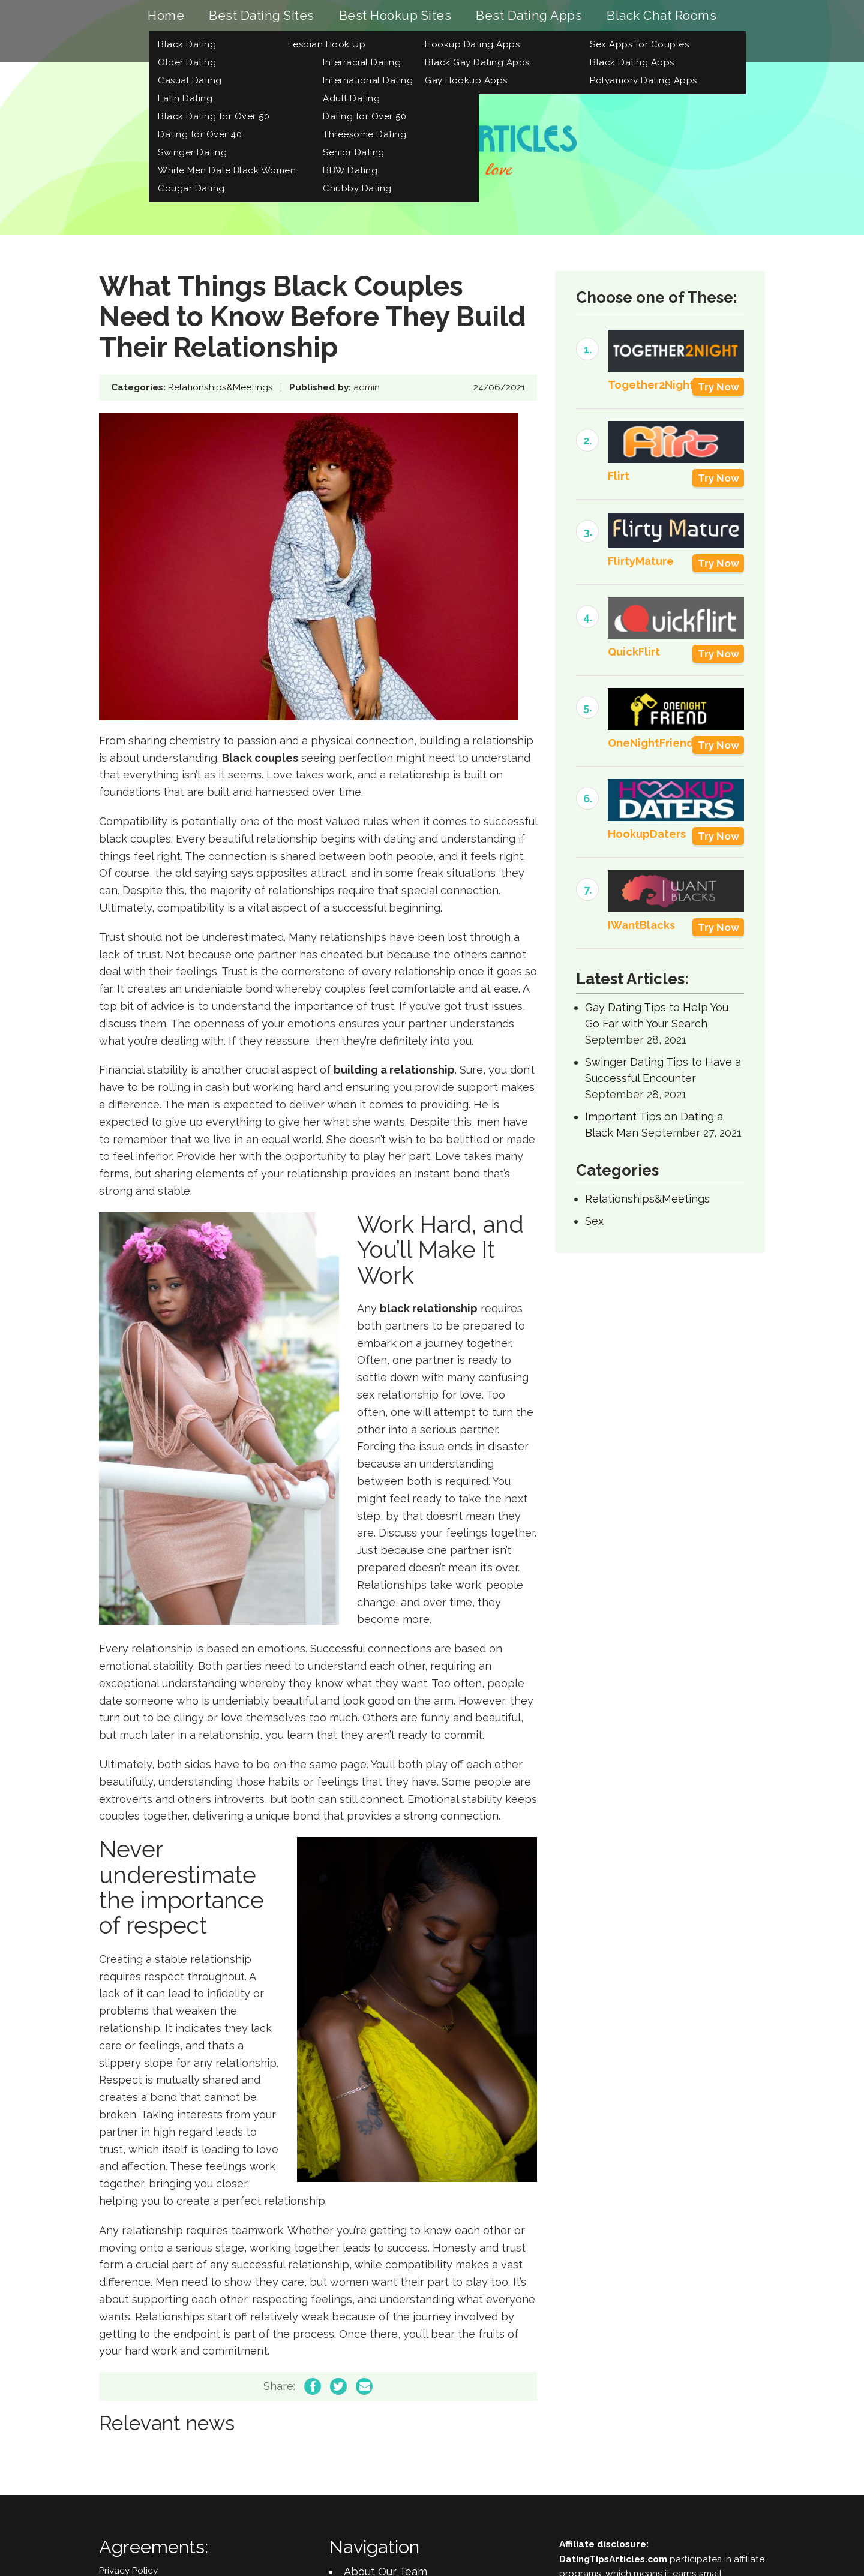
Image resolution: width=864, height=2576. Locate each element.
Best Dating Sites (261, 15)
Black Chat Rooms (661, 15)
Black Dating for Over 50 (213, 116)
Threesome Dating (364, 134)
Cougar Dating (191, 188)
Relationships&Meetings (220, 388)
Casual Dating (190, 80)
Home (166, 15)
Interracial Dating (362, 62)
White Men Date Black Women (227, 170)
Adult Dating (351, 98)
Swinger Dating (192, 152)
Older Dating (187, 62)
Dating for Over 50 (364, 116)
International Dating (368, 80)
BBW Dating (350, 170)
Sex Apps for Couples (639, 44)
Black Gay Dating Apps (477, 62)
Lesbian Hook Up (327, 44)
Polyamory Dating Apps (643, 80)
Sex (594, 1222)
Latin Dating (185, 98)
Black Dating (187, 44)
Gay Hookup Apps (466, 80)
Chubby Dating (357, 188)
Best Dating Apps (529, 15)
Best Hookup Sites (395, 15)
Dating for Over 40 (200, 134)
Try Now (718, 388)
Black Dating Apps (632, 62)
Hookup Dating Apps (472, 44)
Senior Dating (354, 152)
